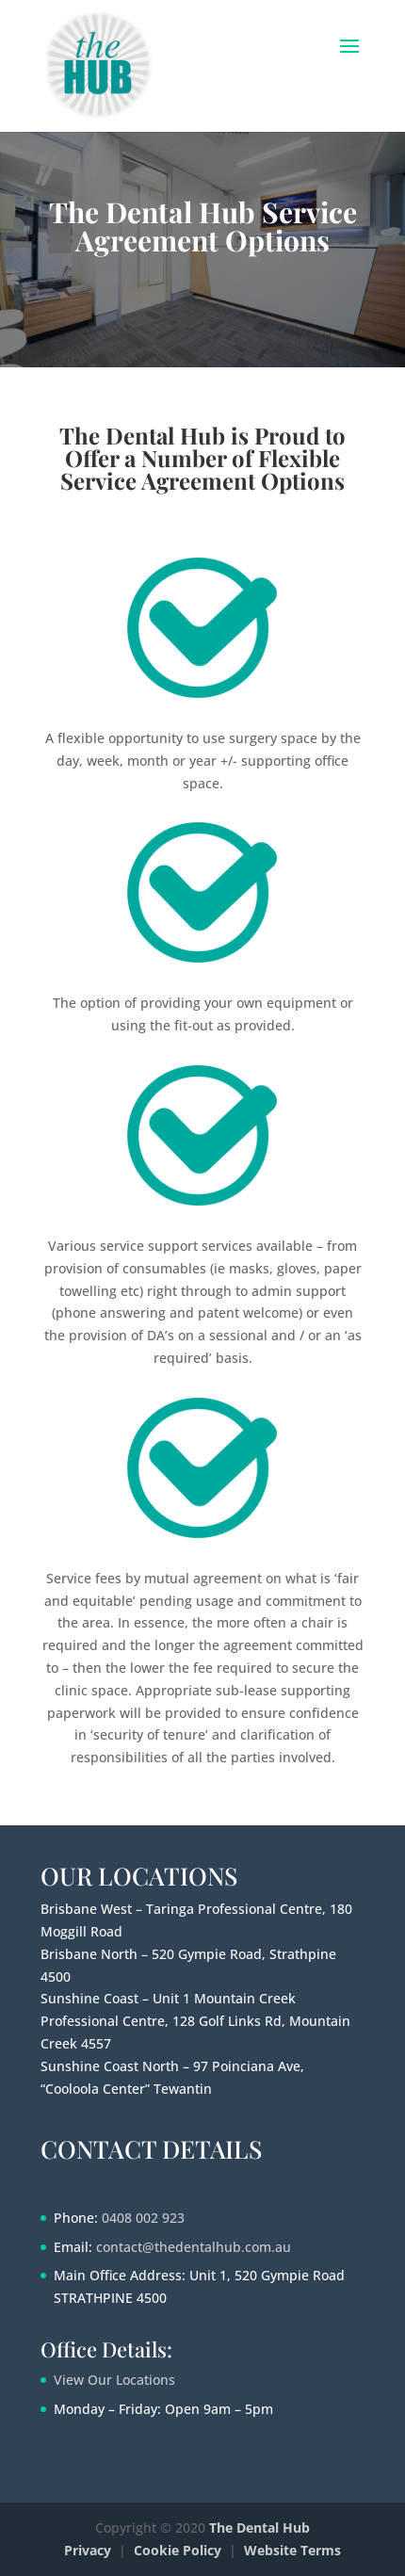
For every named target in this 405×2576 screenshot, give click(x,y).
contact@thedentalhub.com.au (193, 2247)
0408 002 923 (143, 2218)
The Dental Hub (259, 2527)
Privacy (87, 2550)
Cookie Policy (177, 2550)
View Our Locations (114, 2380)
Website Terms (292, 2550)
